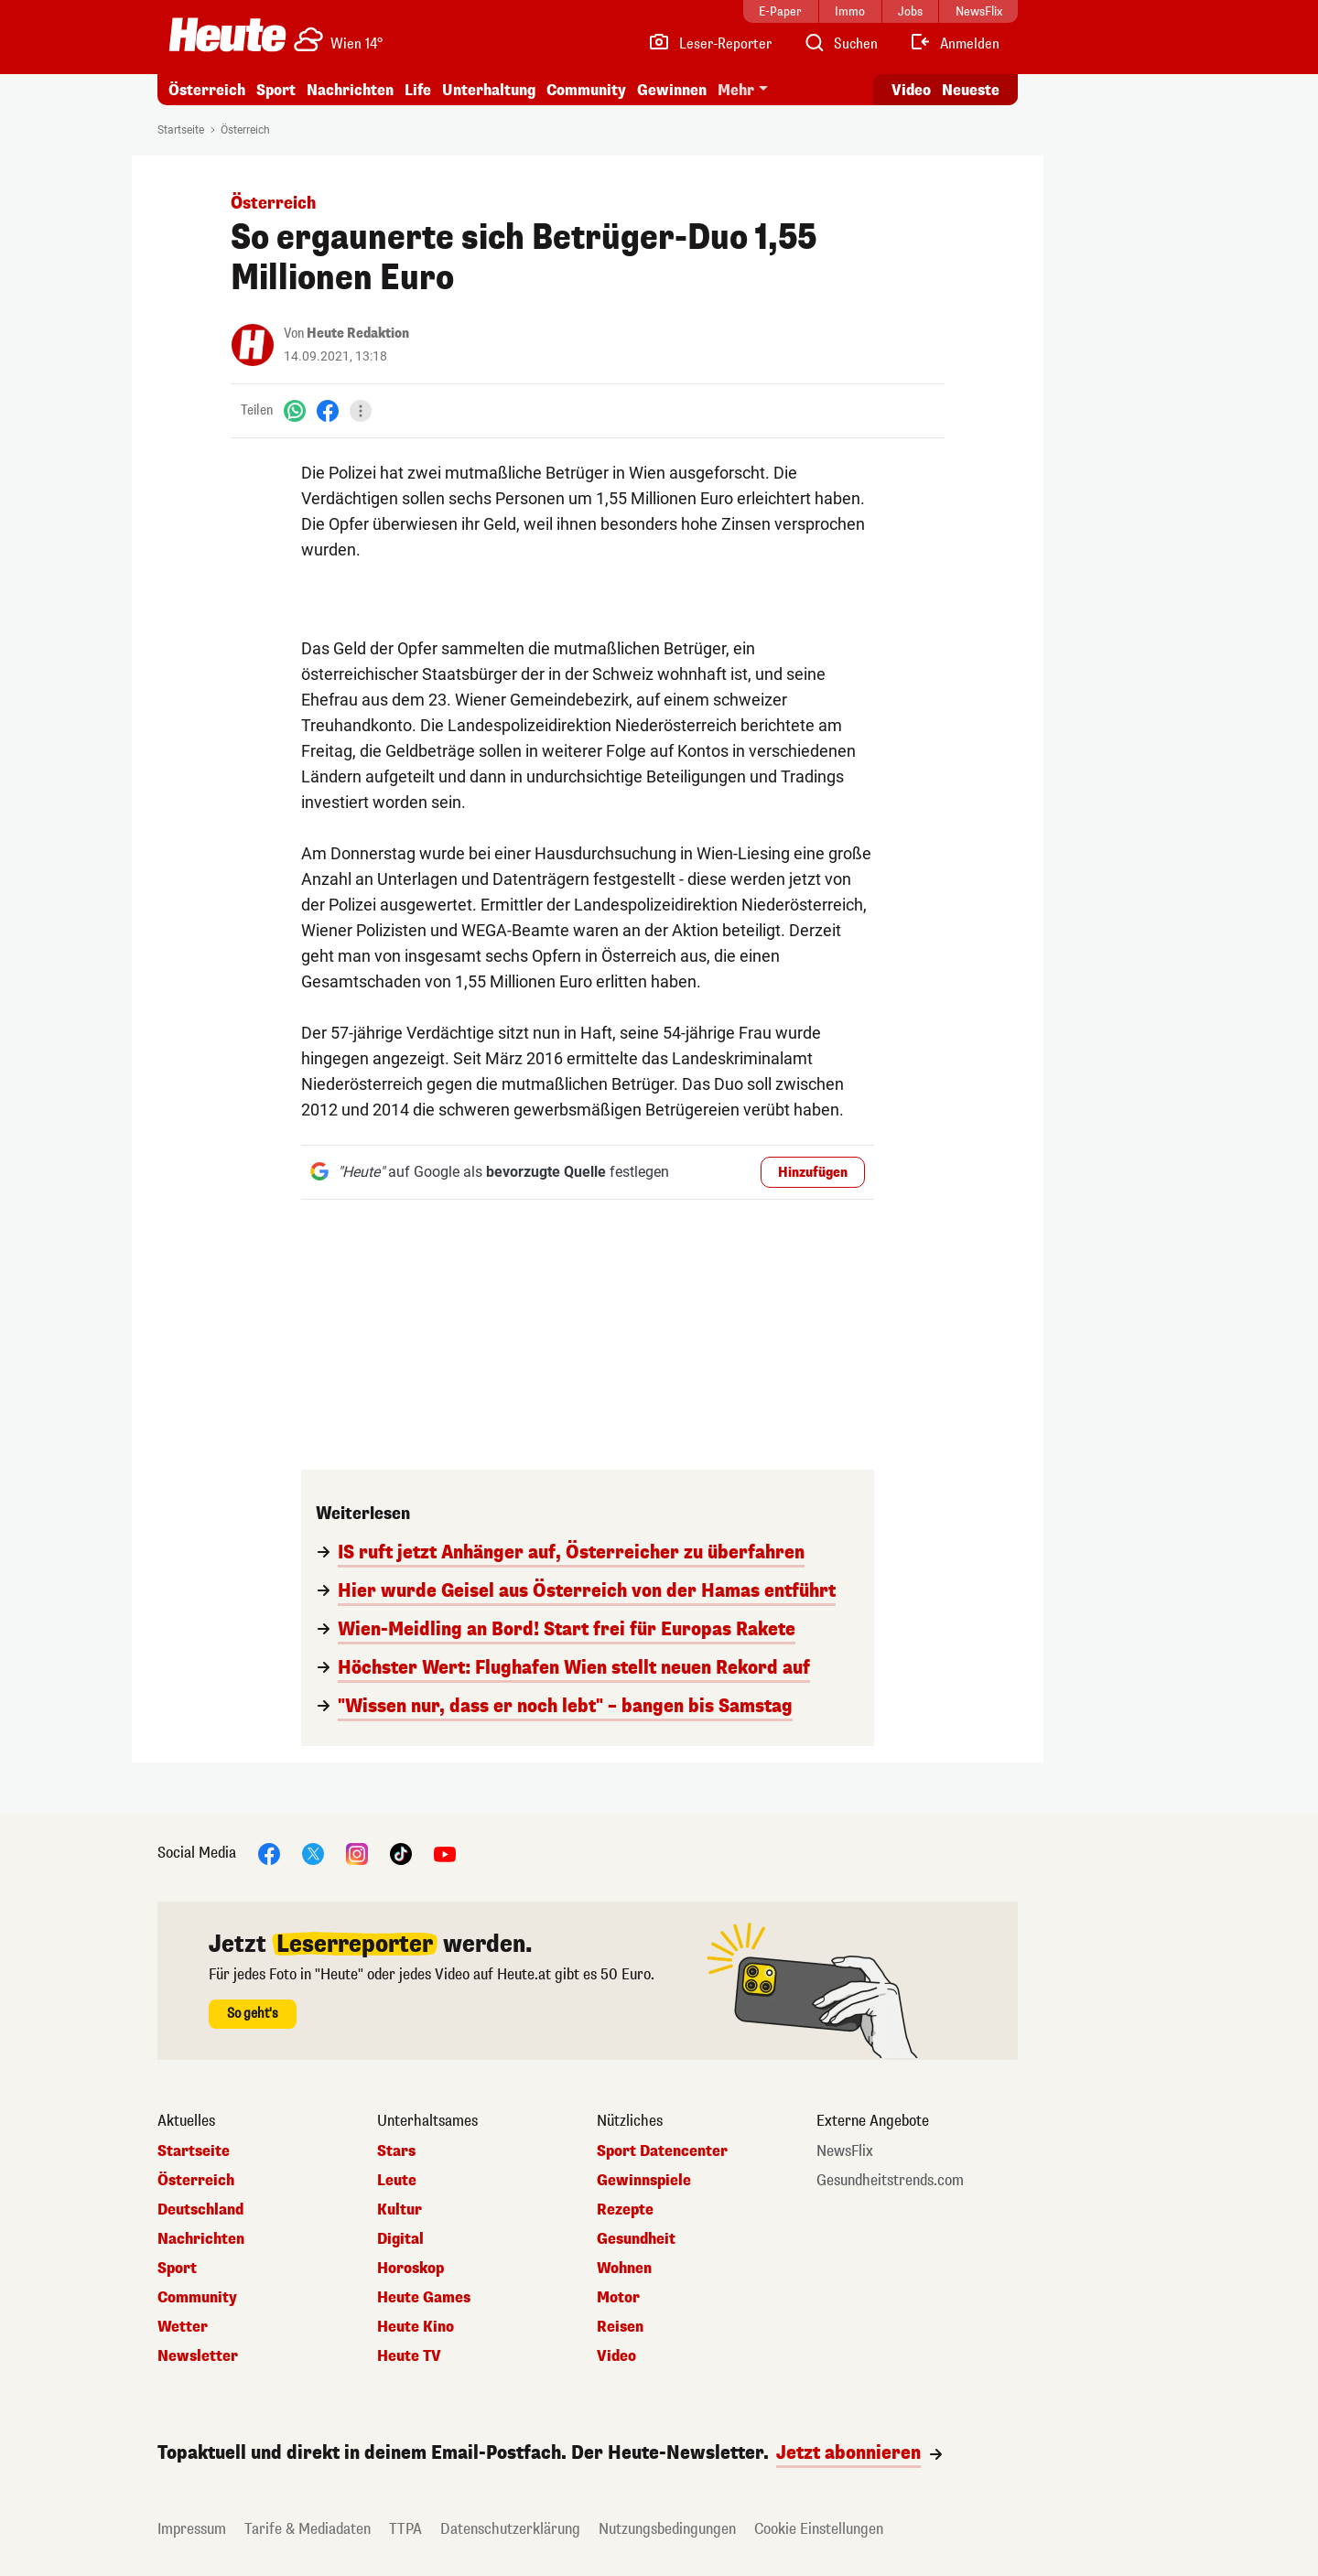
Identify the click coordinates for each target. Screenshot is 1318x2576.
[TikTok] (401, 1852)
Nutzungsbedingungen (667, 2528)
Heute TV (409, 2356)
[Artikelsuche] (840, 44)
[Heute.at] (227, 34)
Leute (396, 2181)
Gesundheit (636, 2239)
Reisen (620, 2327)
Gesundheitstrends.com (890, 2181)
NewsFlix (844, 2151)
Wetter (182, 2327)
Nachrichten (350, 90)
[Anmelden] (954, 44)
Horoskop (410, 2268)
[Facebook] (328, 410)
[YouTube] (445, 1852)
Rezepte (625, 2210)
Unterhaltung (488, 90)
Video (616, 2356)
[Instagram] (357, 1852)
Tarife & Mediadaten (307, 2528)
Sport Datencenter (662, 2151)
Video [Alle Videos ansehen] (911, 90)
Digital (400, 2239)
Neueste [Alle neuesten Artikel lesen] (970, 90)
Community (586, 90)
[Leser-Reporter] (710, 44)
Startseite (180, 130)
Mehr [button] (736, 90)
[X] (313, 1852)
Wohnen (624, 2268)
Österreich (206, 90)
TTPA (405, 2528)
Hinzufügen (813, 1172)
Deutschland (200, 2210)
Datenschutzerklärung (510, 2528)
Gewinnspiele (644, 2181)
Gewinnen (672, 90)
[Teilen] (361, 410)
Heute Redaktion (358, 333)
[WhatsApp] (295, 410)
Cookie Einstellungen (818, 2528)
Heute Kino (415, 2327)
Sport (276, 90)
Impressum (191, 2528)
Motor (618, 2298)
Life (418, 90)
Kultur (399, 2210)
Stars (396, 2151)
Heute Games (423, 2298)
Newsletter (197, 2356)
